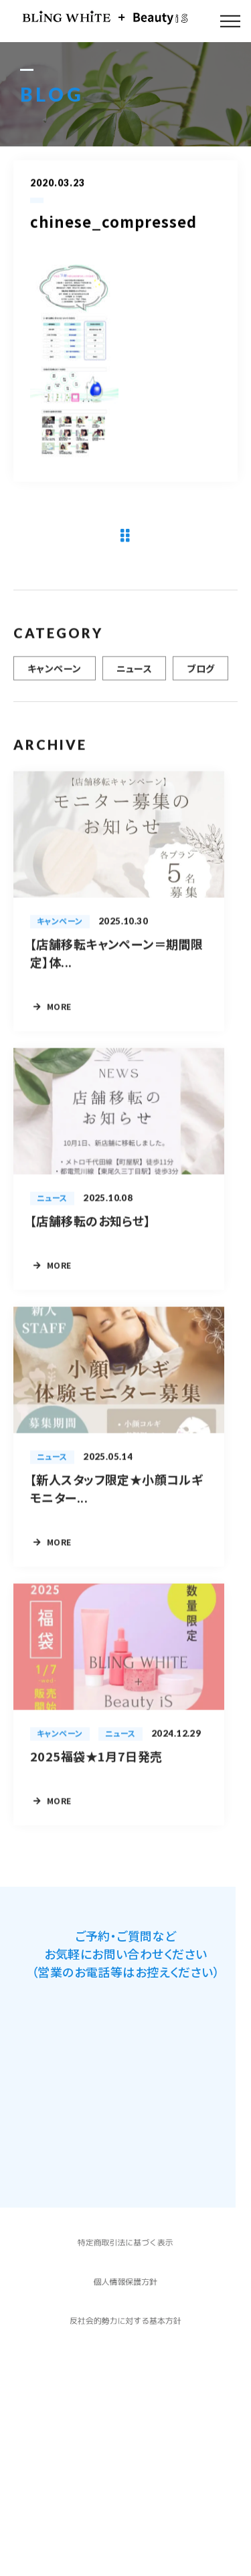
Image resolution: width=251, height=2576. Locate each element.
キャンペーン (54, 676)
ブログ (200, 676)
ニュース (134, 676)
